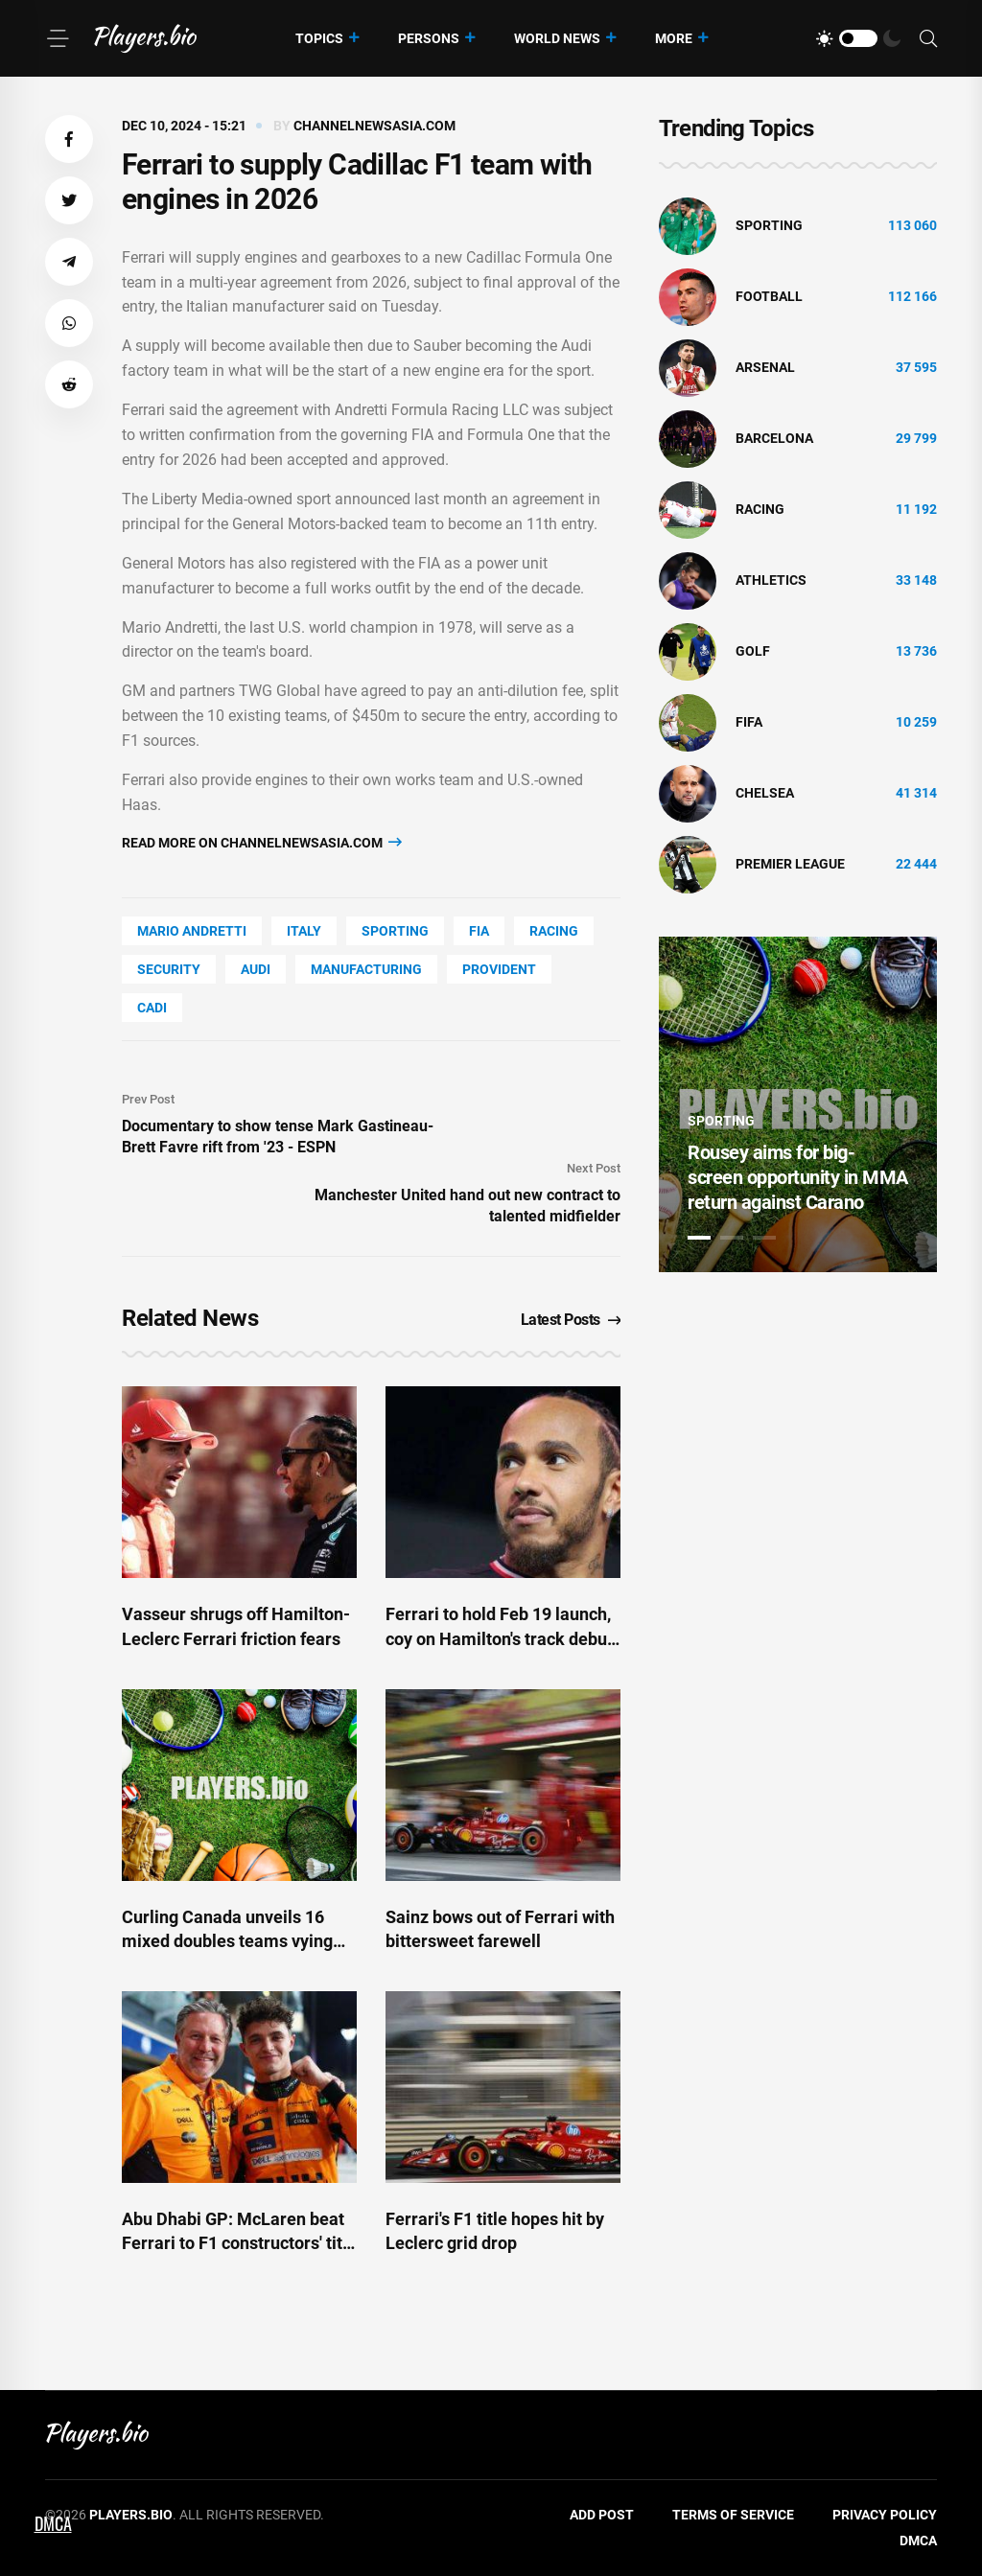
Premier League (790, 863)
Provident (499, 969)
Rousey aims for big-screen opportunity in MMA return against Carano (798, 1177)
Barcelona (774, 438)
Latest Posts (571, 1320)
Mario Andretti (191, 931)
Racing (553, 931)
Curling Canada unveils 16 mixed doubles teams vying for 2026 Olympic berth (227, 1941)
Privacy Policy (884, 2514)
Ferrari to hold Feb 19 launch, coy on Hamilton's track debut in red (499, 1638)
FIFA (749, 722)
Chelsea (765, 793)
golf (753, 651)
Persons (428, 38)
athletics (771, 580)
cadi (152, 1007)
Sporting (395, 931)
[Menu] (57, 38)
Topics (319, 38)
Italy (304, 931)
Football (769, 296)
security (168, 969)
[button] (69, 139)
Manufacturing (366, 969)
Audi (255, 969)
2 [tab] (731, 1238)
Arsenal (765, 367)
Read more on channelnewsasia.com (262, 842)
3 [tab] (764, 1238)
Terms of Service (733, 2514)
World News (557, 38)
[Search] (928, 39)
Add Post (602, 2514)
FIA (479, 931)
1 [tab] (699, 1238)
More (673, 38)
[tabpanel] (798, 1104)
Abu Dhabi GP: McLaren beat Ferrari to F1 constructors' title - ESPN (239, 2243)
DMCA (918, 2540)
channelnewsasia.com (374, 125)
